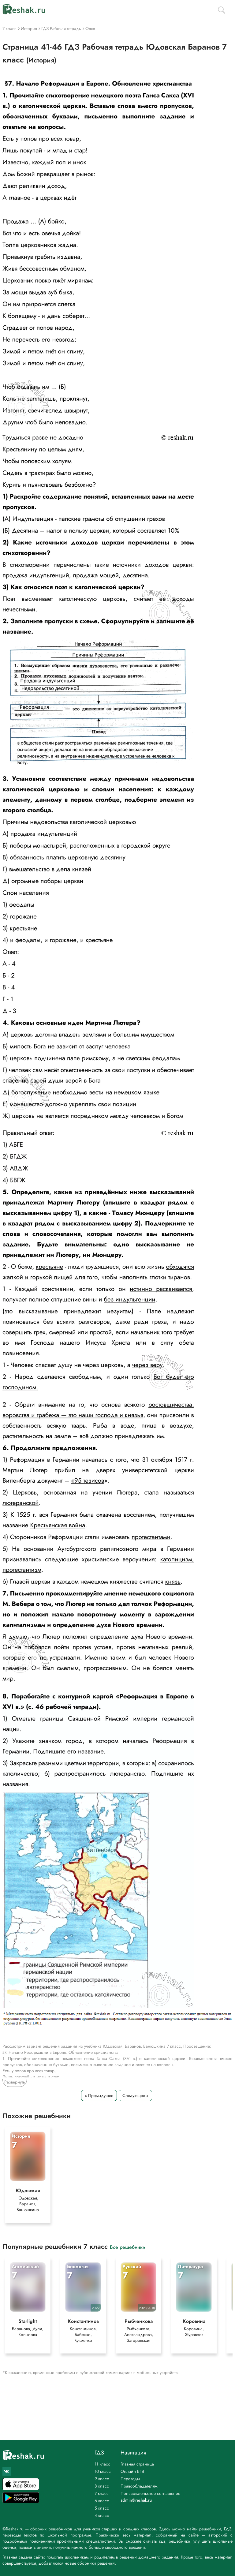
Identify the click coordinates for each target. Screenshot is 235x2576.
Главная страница (137, 2464)
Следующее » (135, 2095)
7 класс (102, 2493)
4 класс (102, 2515)
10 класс (103, 2471)
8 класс (102, 2486)
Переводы (130, 2479)
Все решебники (127, 2247)
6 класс (102, 2501)
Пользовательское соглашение (150, 2493)
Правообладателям (139, 2486)
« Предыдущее (99, 2095)
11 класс (102, 2464)
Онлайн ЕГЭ (132, 2471)
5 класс (102, 2508)
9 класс (102, 2479)
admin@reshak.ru (136, 2500)
